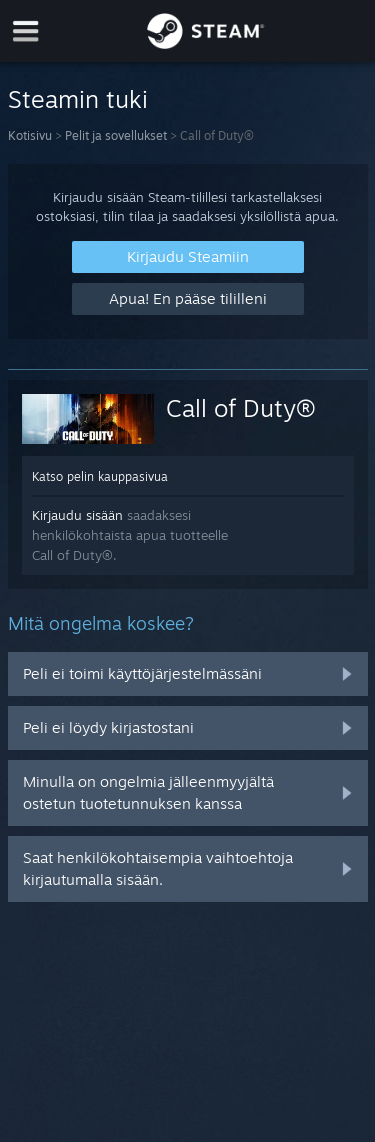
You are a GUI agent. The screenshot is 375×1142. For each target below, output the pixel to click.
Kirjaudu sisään (77, 515)
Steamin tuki (78, 99)
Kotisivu (30, 135)
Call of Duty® (241, 408)
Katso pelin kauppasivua (100, 476)
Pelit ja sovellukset (116, 135)
